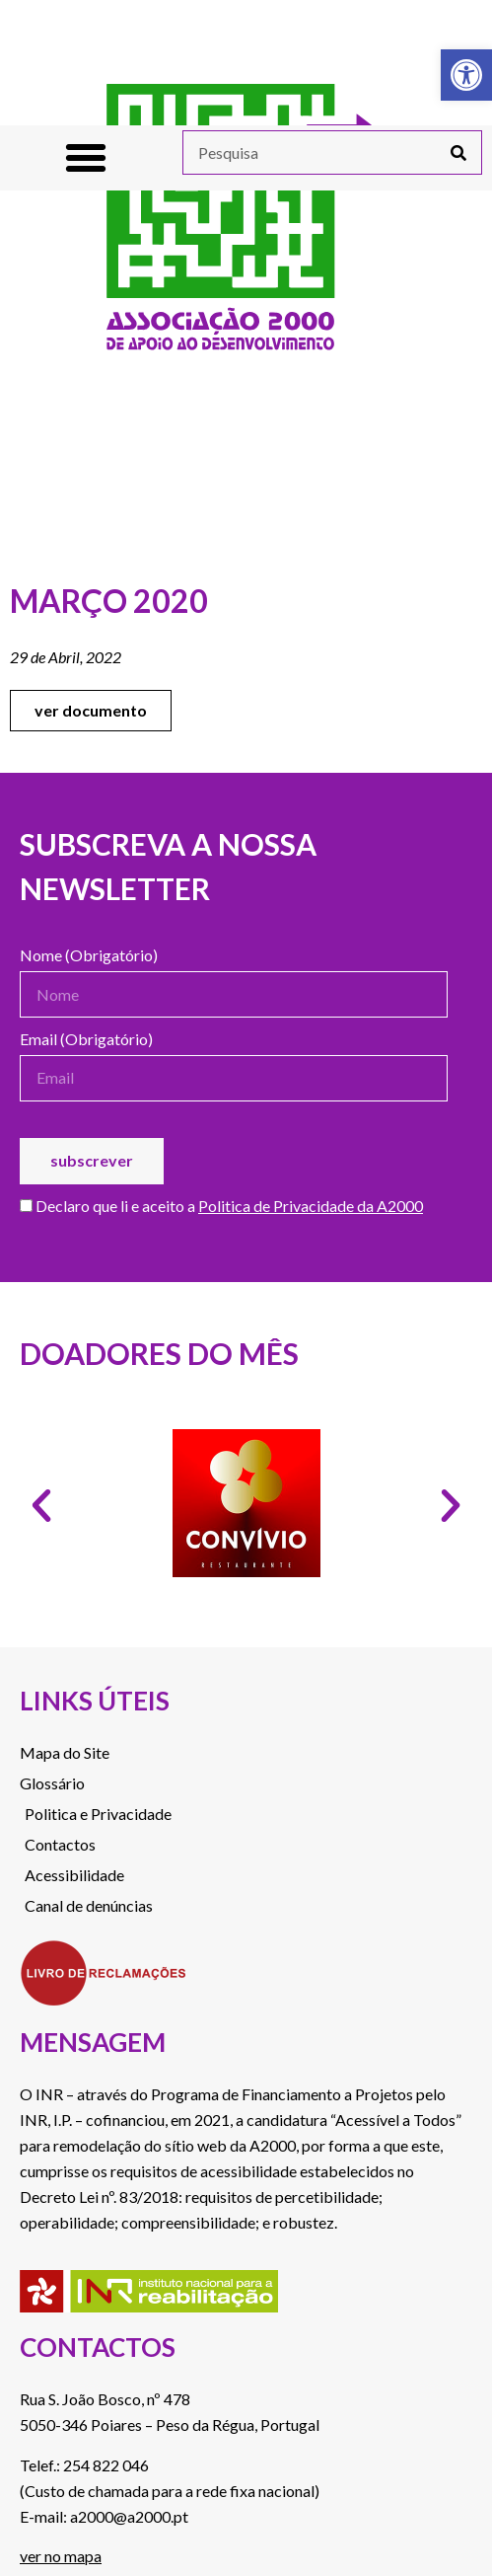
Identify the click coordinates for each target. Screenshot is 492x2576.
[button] (85, 157)
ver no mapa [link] (61, 2555)
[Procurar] (459, 152)
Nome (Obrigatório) (89, 955)
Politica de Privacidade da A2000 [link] (310, 1205)
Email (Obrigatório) (86, 1039)
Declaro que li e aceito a (221, 1206)
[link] (466, 75)
